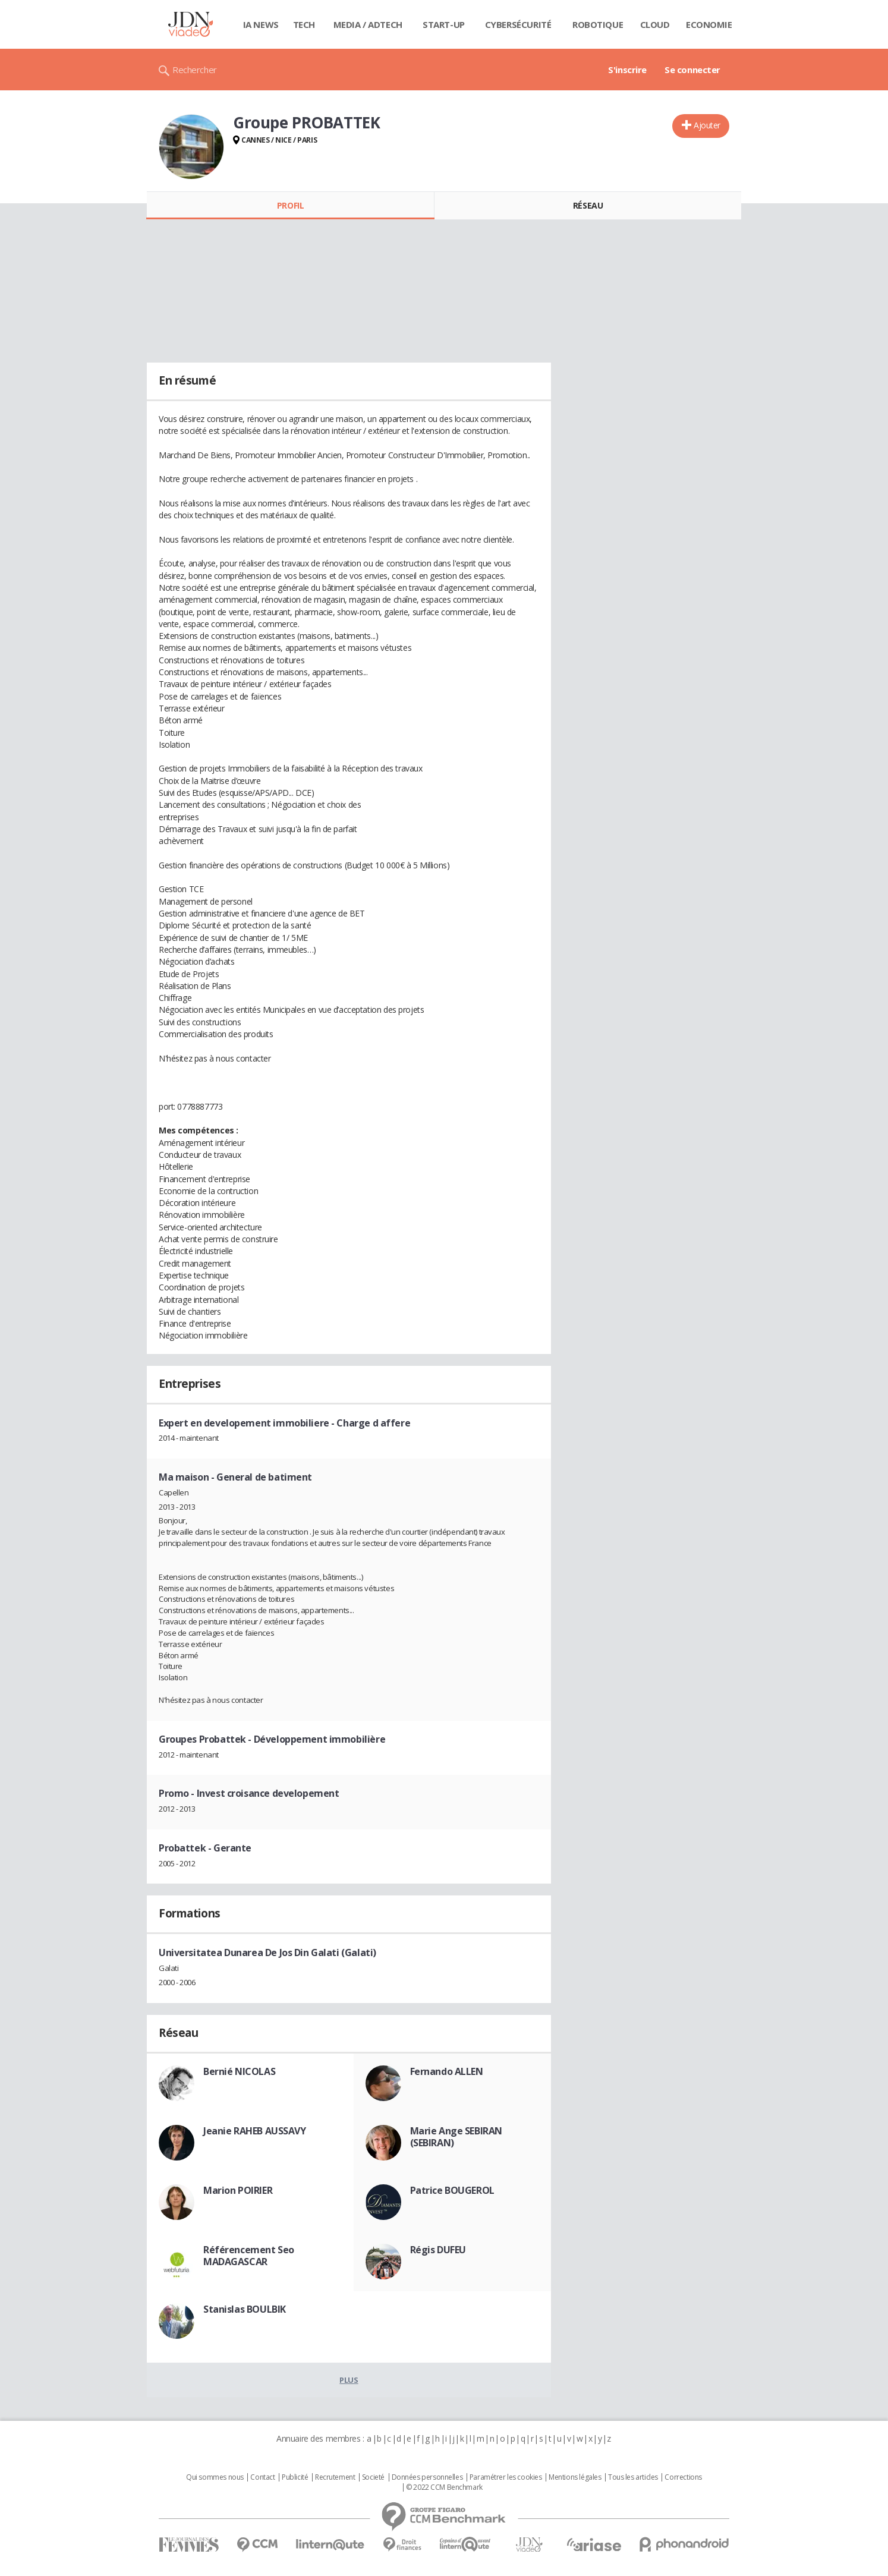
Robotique (597, 24)
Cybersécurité (518, 24)
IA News (261, 24)
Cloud (655, 24)
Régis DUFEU (438, 2249)
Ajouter (707, 125)
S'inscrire (627, 69)
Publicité (295, 2477)
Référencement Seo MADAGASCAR (248, 2255)
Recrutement (335, 2477)
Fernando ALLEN (446, 2071)
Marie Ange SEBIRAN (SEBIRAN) (456, 2136)
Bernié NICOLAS (239, 2071)
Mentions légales (575, 2477)
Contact (262, 2477)
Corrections (683, 2477)
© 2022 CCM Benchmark (444, 2487)
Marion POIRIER (237, 2190)
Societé (373, 2477)
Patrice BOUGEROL (452, 2190)
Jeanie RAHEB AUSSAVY (254, 2130)
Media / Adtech (367, 24)
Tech (304, 24)
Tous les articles (633, 2477)
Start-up (444, 24)
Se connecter (692, 69)
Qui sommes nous (215, 2477)
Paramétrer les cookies (506, 2477)
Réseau (588, 205)
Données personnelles (427, 2477)
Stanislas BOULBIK (244, 2309)
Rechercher (194, 69)
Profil (290, 205)
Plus (348, 2380)
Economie (709, 24)
